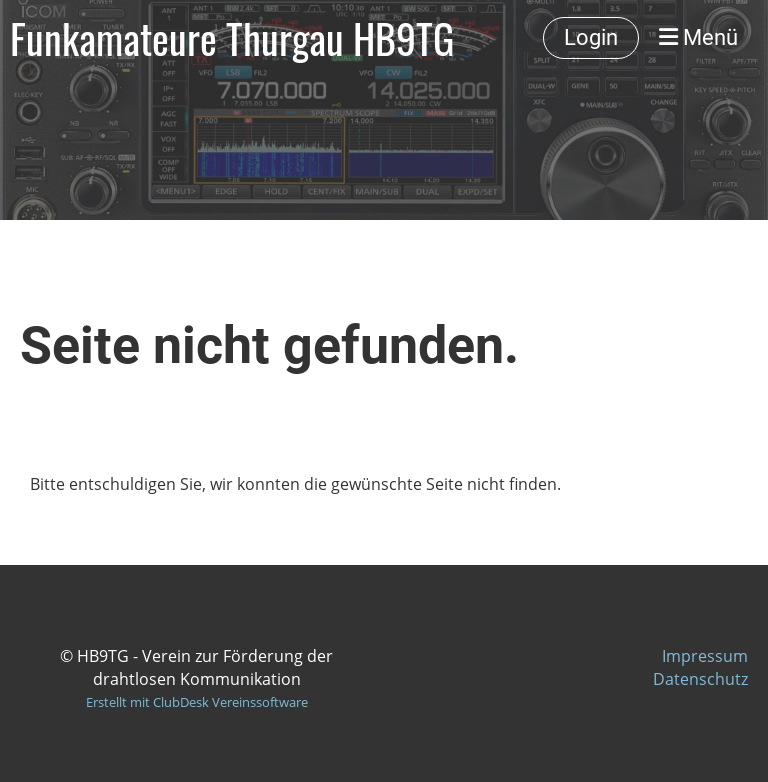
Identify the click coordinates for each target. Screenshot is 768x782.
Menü (698, 37)
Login (591, 37)
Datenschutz (700, 679)
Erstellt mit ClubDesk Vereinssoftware (197, 702)
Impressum (705, 656)
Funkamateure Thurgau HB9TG (232, 38)
